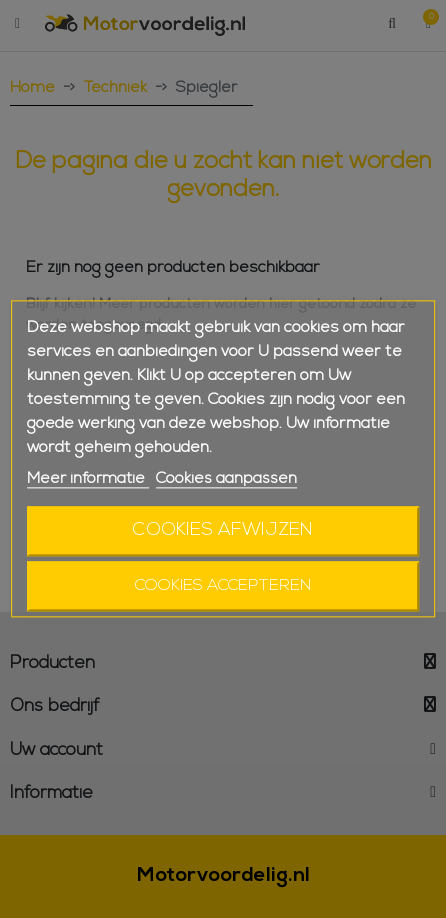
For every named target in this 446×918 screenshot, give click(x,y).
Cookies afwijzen (223, 531)
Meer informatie (88, 479)
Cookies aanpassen (226, 479)
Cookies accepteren (223, 587)
